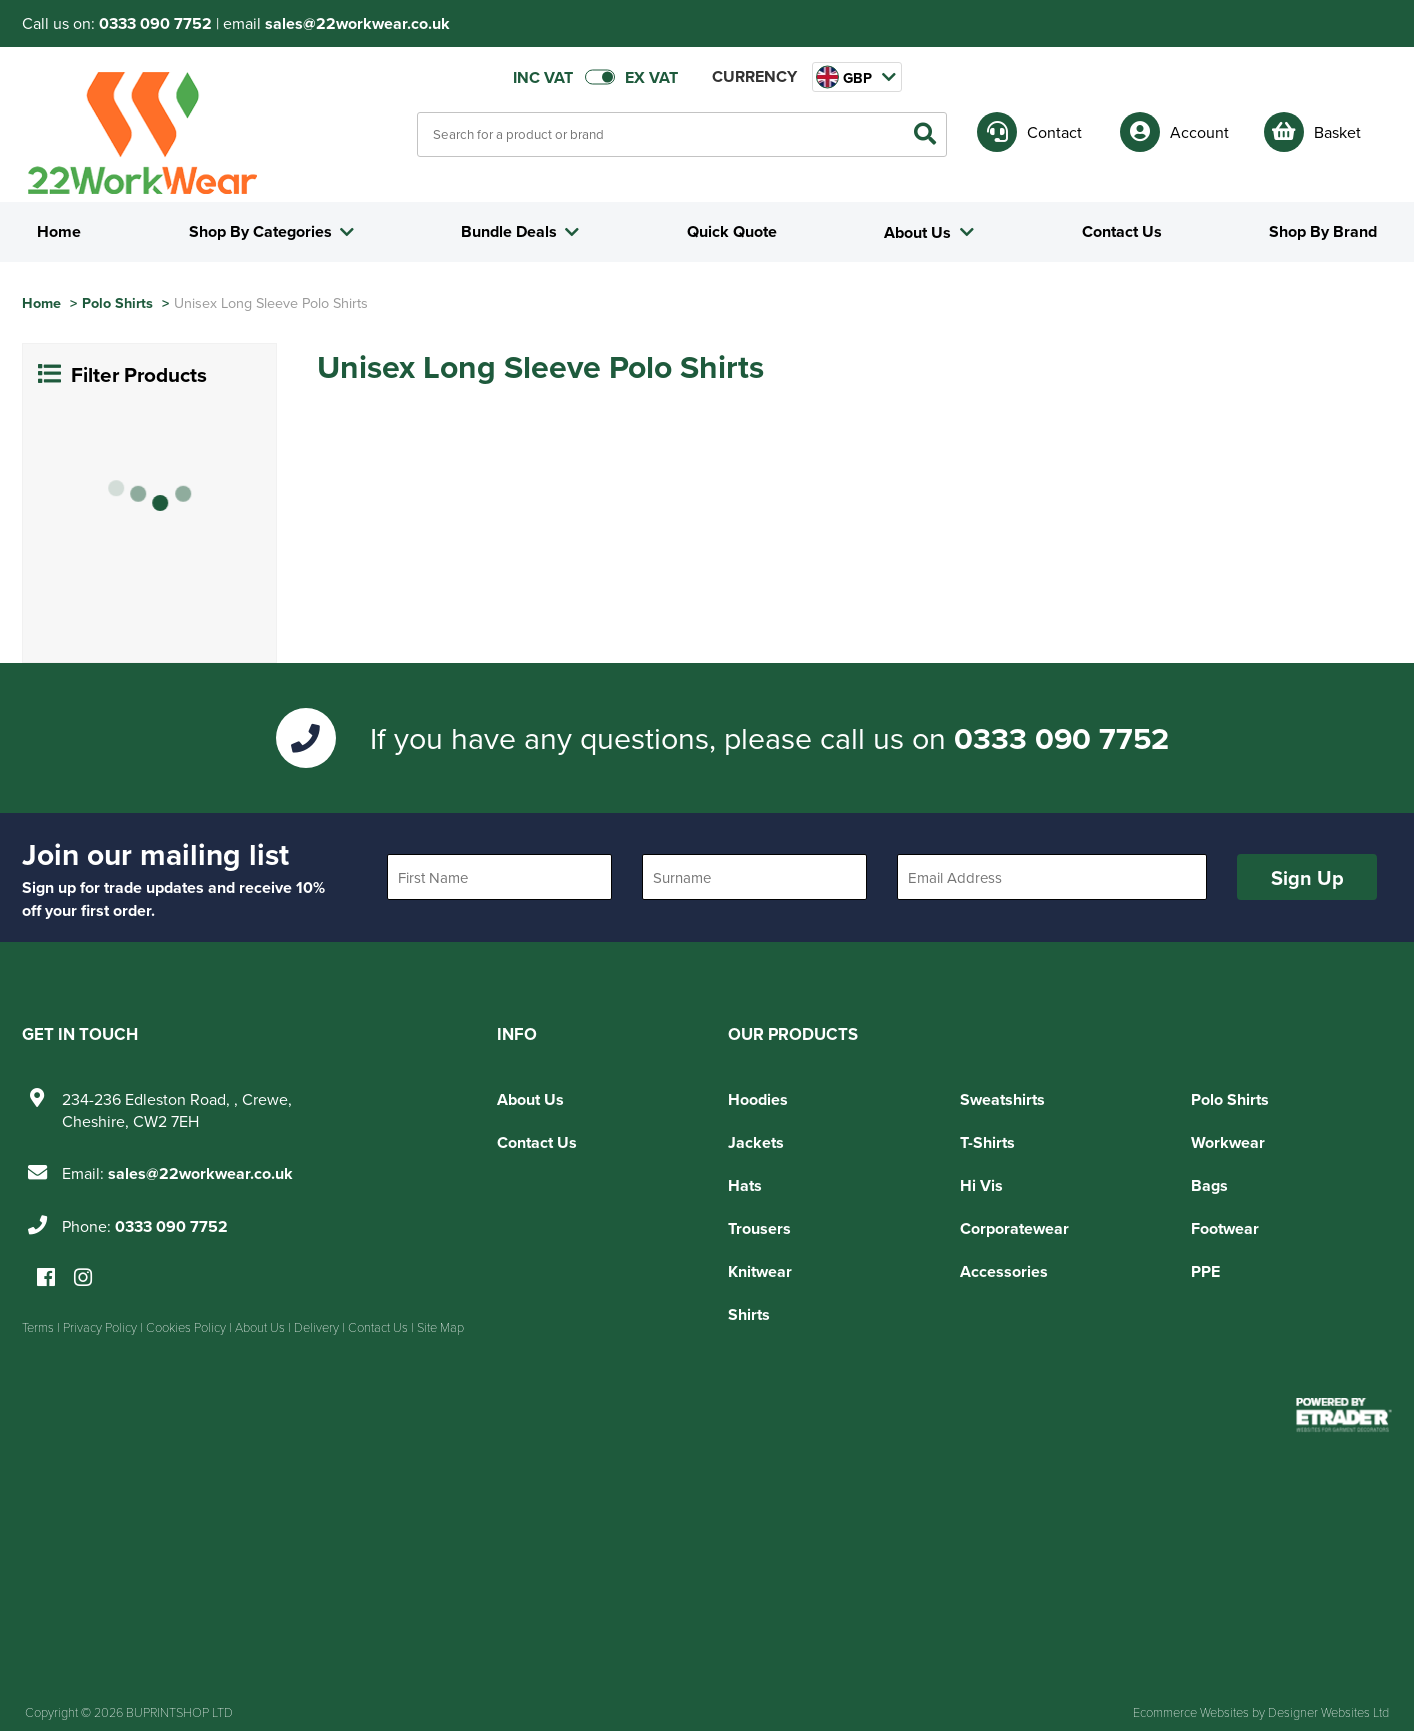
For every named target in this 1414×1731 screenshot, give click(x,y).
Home (41, 302)
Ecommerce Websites (1191, 1712)
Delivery (316, 1327)
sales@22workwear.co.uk (357, 23)
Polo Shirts (117, 302)
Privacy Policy (100, 1327)
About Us (530, 1099)
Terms (38, 1327)
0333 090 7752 (155, 23)
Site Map (440, 1327)
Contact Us (537, 1142)
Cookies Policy (186, 1327)
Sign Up (1307, 877)
